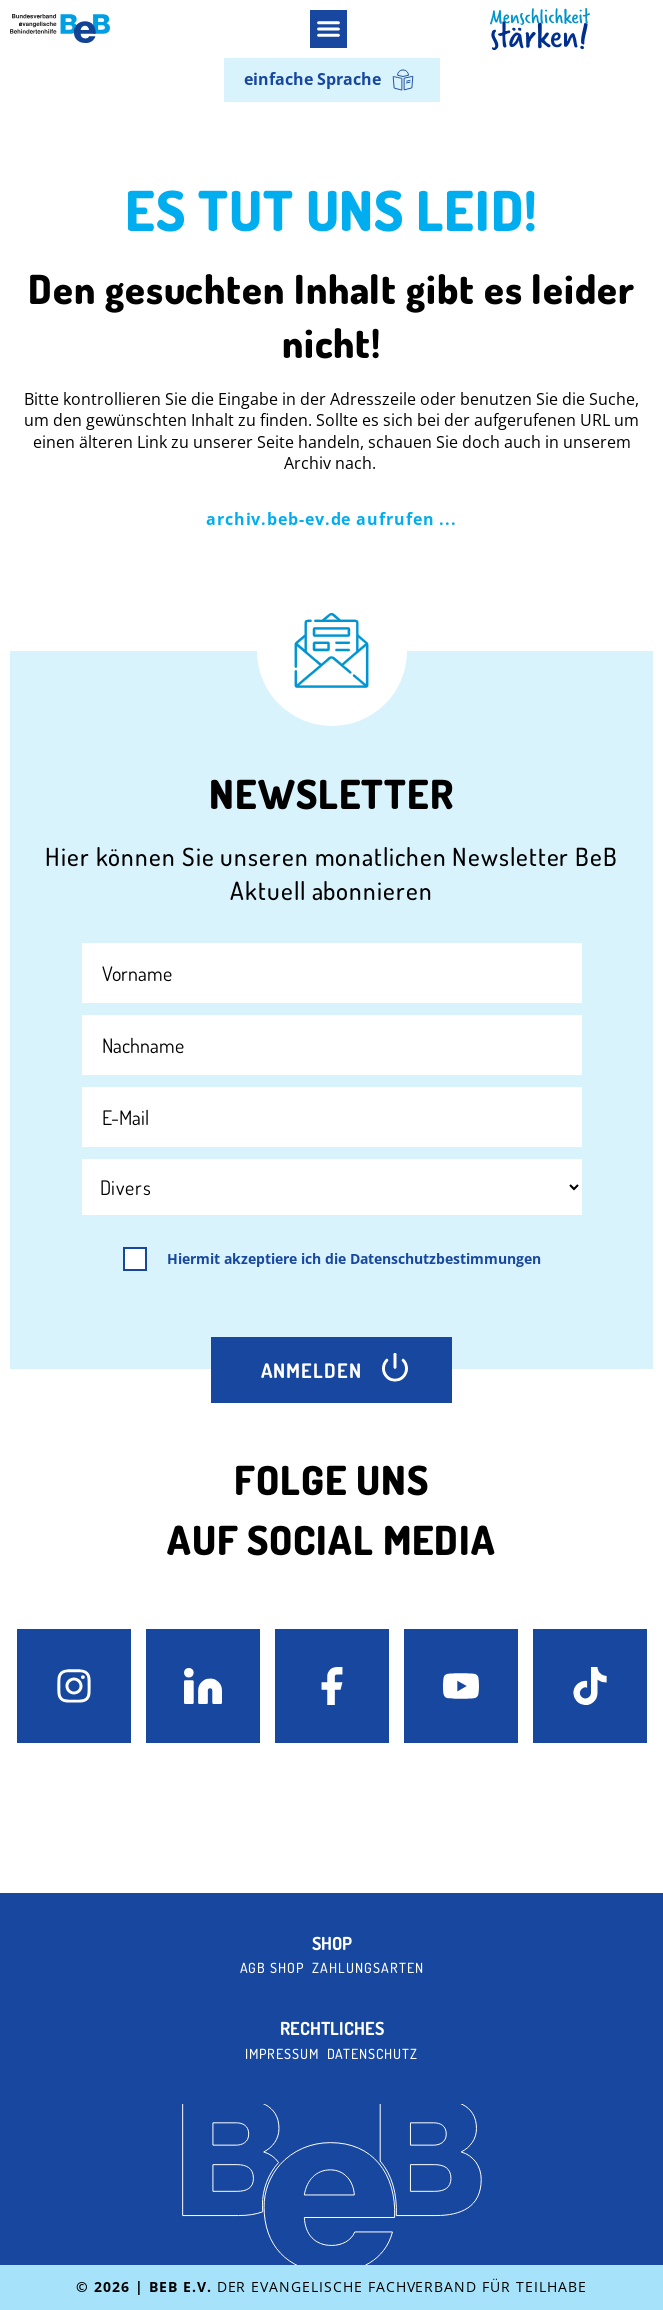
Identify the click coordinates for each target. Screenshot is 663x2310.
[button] (329, 29)
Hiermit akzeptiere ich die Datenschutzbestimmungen (354, 1259)
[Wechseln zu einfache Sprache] (332, 80)
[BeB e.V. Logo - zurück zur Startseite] (60, 28)
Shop (332, 1943)
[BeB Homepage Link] (540, 29)
